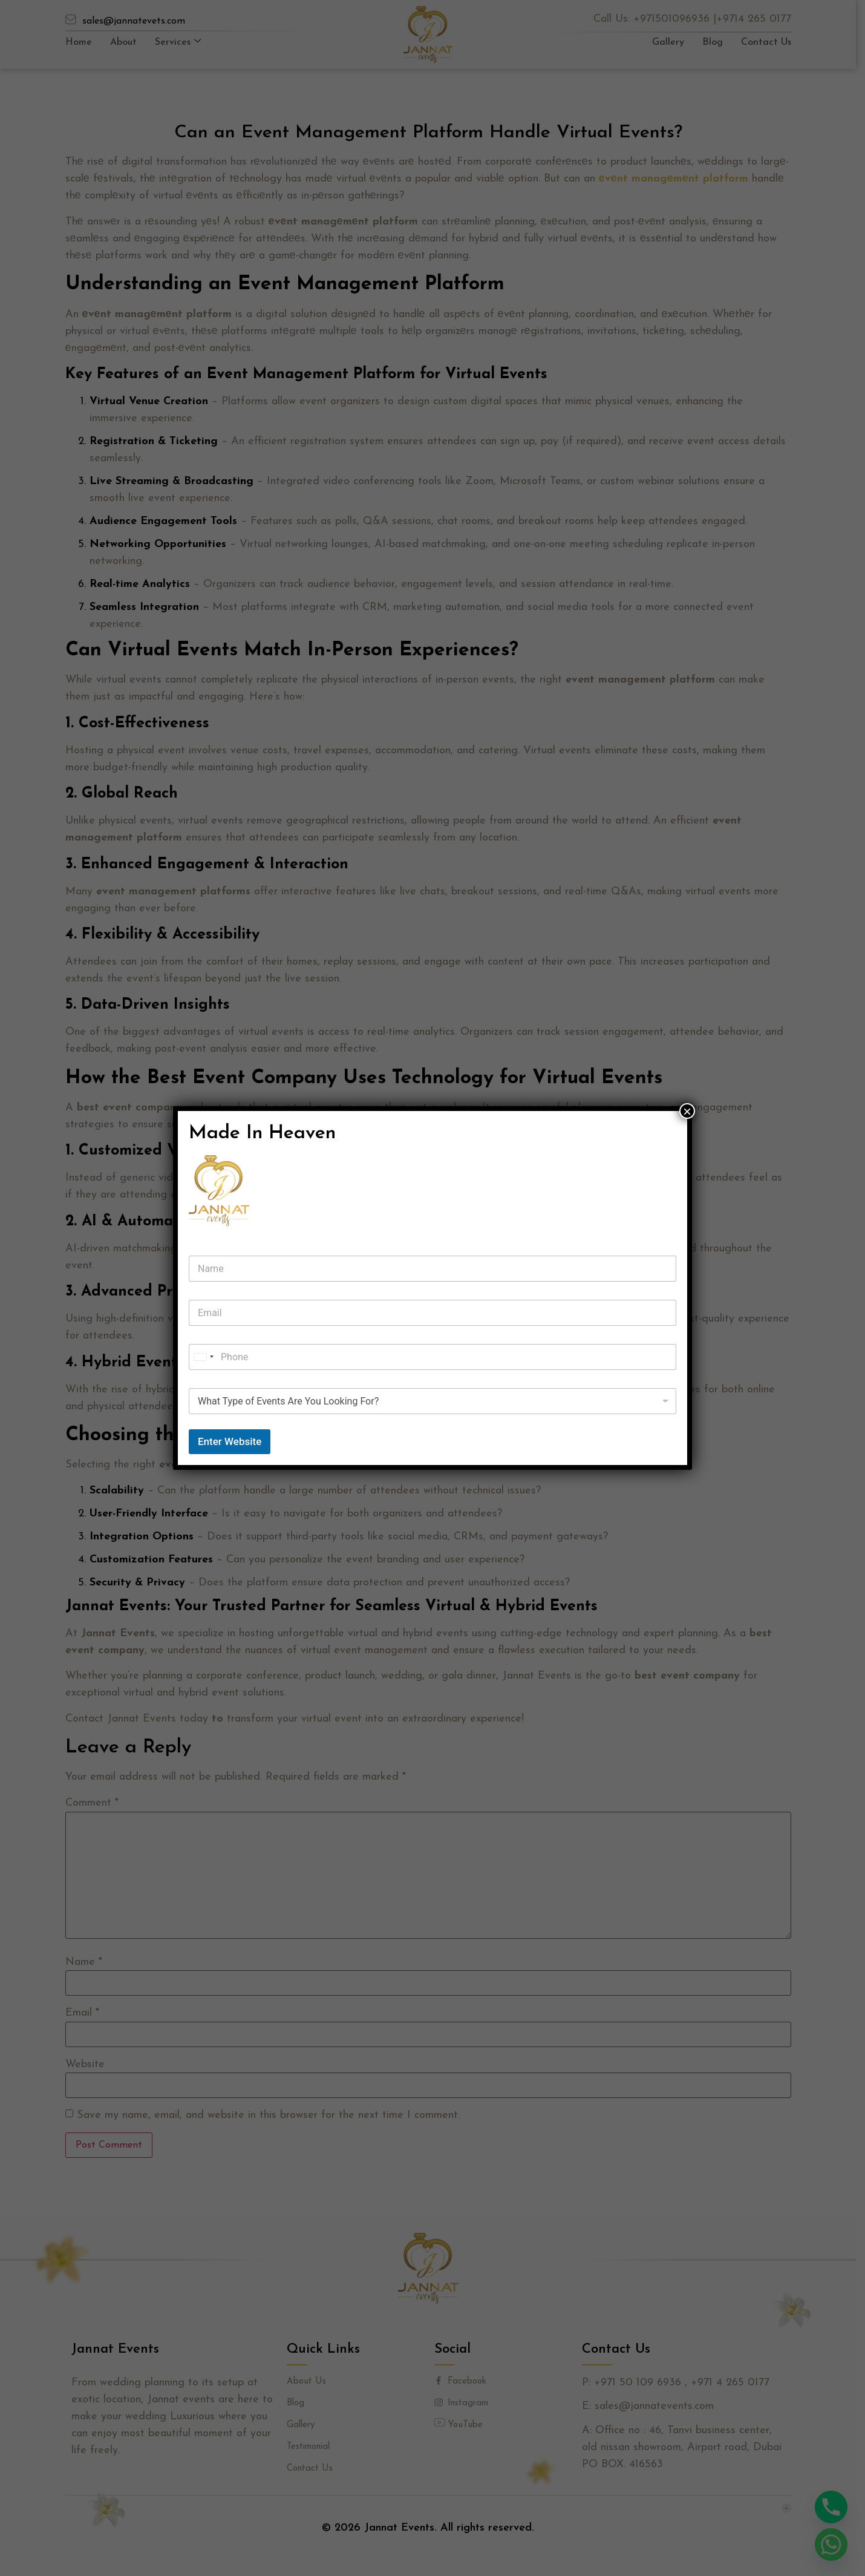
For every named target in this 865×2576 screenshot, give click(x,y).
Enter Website (229, 1441)
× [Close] (687, 1111)
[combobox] (203, 1357)
